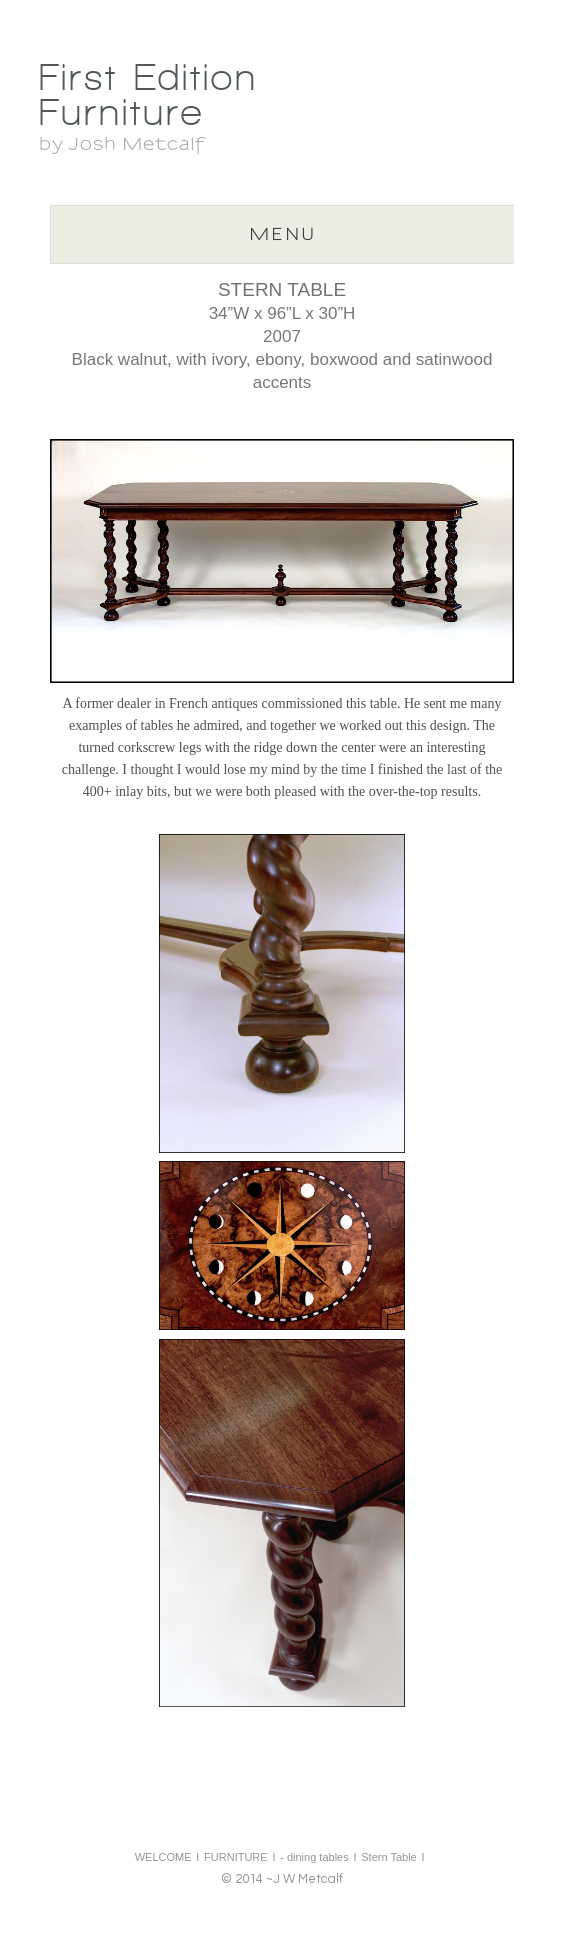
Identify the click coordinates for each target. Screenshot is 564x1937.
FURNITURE (236, 1857)
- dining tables (314, 1857)
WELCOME (163, 1857)
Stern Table (388, 1857)
